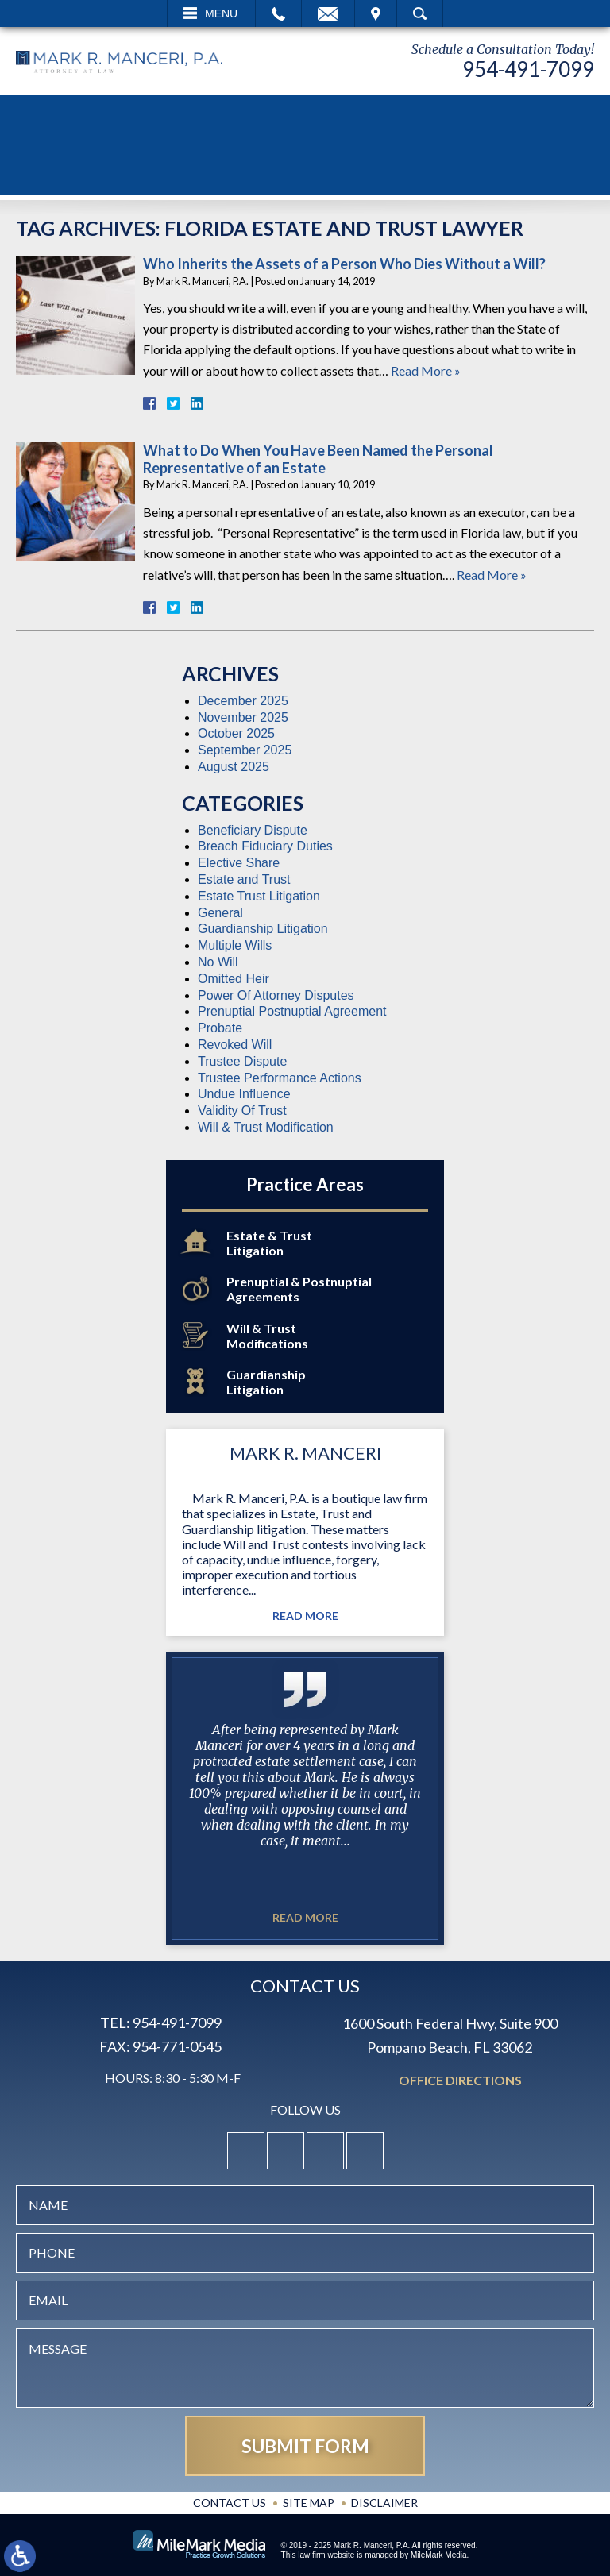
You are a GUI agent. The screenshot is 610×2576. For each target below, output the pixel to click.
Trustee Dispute (242, 1061)
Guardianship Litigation (263, 928)
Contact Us (229, 2502)
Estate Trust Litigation (259, 896)
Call (278, 13)
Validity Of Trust (242, 1110)
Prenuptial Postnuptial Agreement (292, 1011)
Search (419, 13)
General (220, 913)
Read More (305, 1616)
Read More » (426, 370)
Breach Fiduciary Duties (265, 846)
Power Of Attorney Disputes (276, 995)
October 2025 (236, 733)
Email (328, 13)
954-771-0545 (177, 2046)
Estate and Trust (244, 879)
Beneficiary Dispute (252, 830)
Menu (221, 13)
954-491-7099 (528, 69)
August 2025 (233, 766)
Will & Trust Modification (266, 1127)
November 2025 (243, 717)
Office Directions (460, 2081)
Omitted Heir (233, 978)
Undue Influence (244, 1094)
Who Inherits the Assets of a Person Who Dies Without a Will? (344, 263)
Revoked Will (235, 1044)
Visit (375, 13)
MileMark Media (439, 2555)
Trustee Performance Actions (279, 1078)
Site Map (308, 2502)
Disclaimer (384, 2502)
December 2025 (243, 701)
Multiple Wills (235, 945)
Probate (220, 1028)
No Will (218, 962)
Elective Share (239, 863)
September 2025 (244, 750)
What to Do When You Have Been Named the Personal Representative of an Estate (318, 459)
